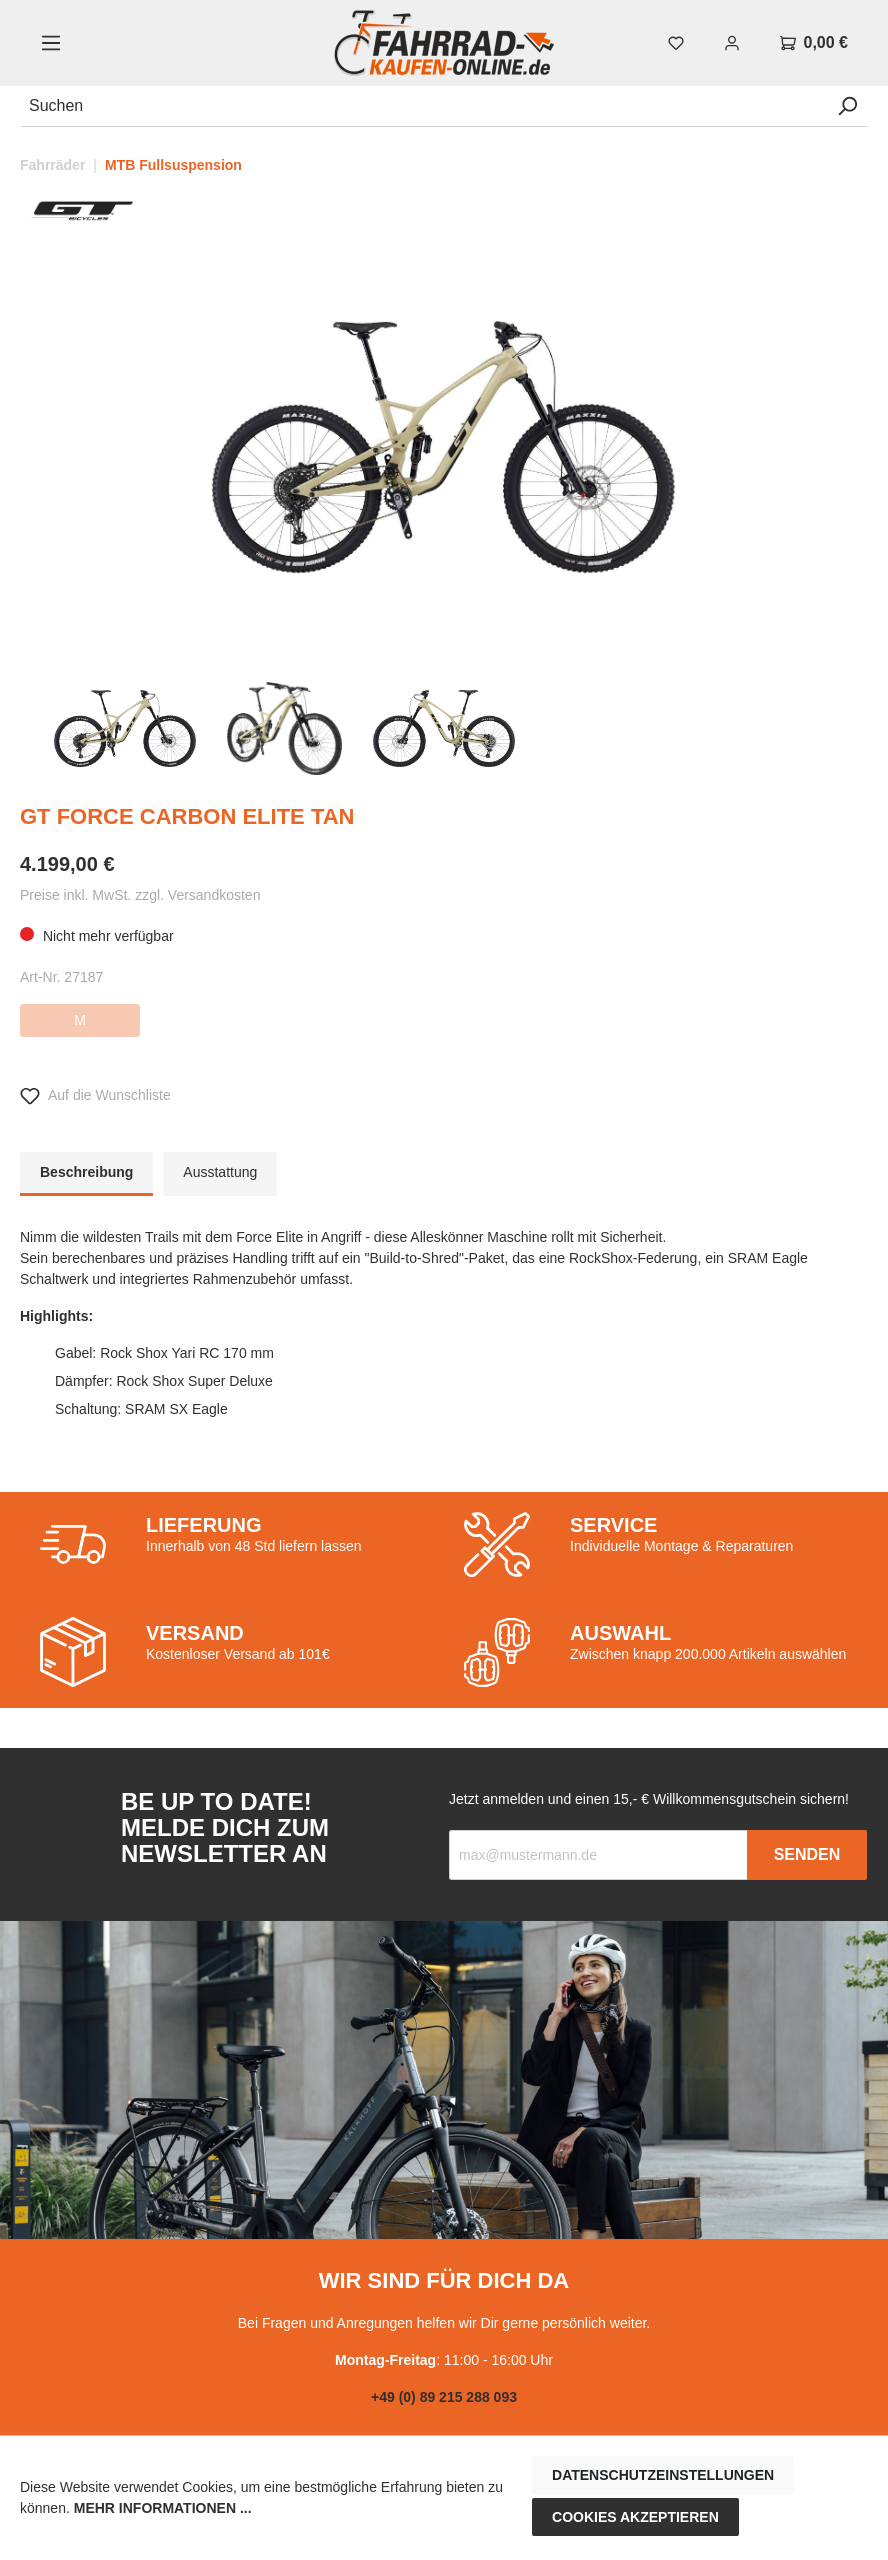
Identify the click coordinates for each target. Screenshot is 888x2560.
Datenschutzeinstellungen (663, 2475)
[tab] (86, 1174)
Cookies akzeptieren (635, 2517)
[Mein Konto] (732, 43)
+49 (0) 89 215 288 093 (444, 2397)
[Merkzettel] (676, 43)
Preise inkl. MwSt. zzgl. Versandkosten (140, 895)
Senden (807, 1854)
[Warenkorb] (814, 43)
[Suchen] (423, 106)
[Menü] (51, 43)
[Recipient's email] (598, 1855)
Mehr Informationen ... (163, 2508)
